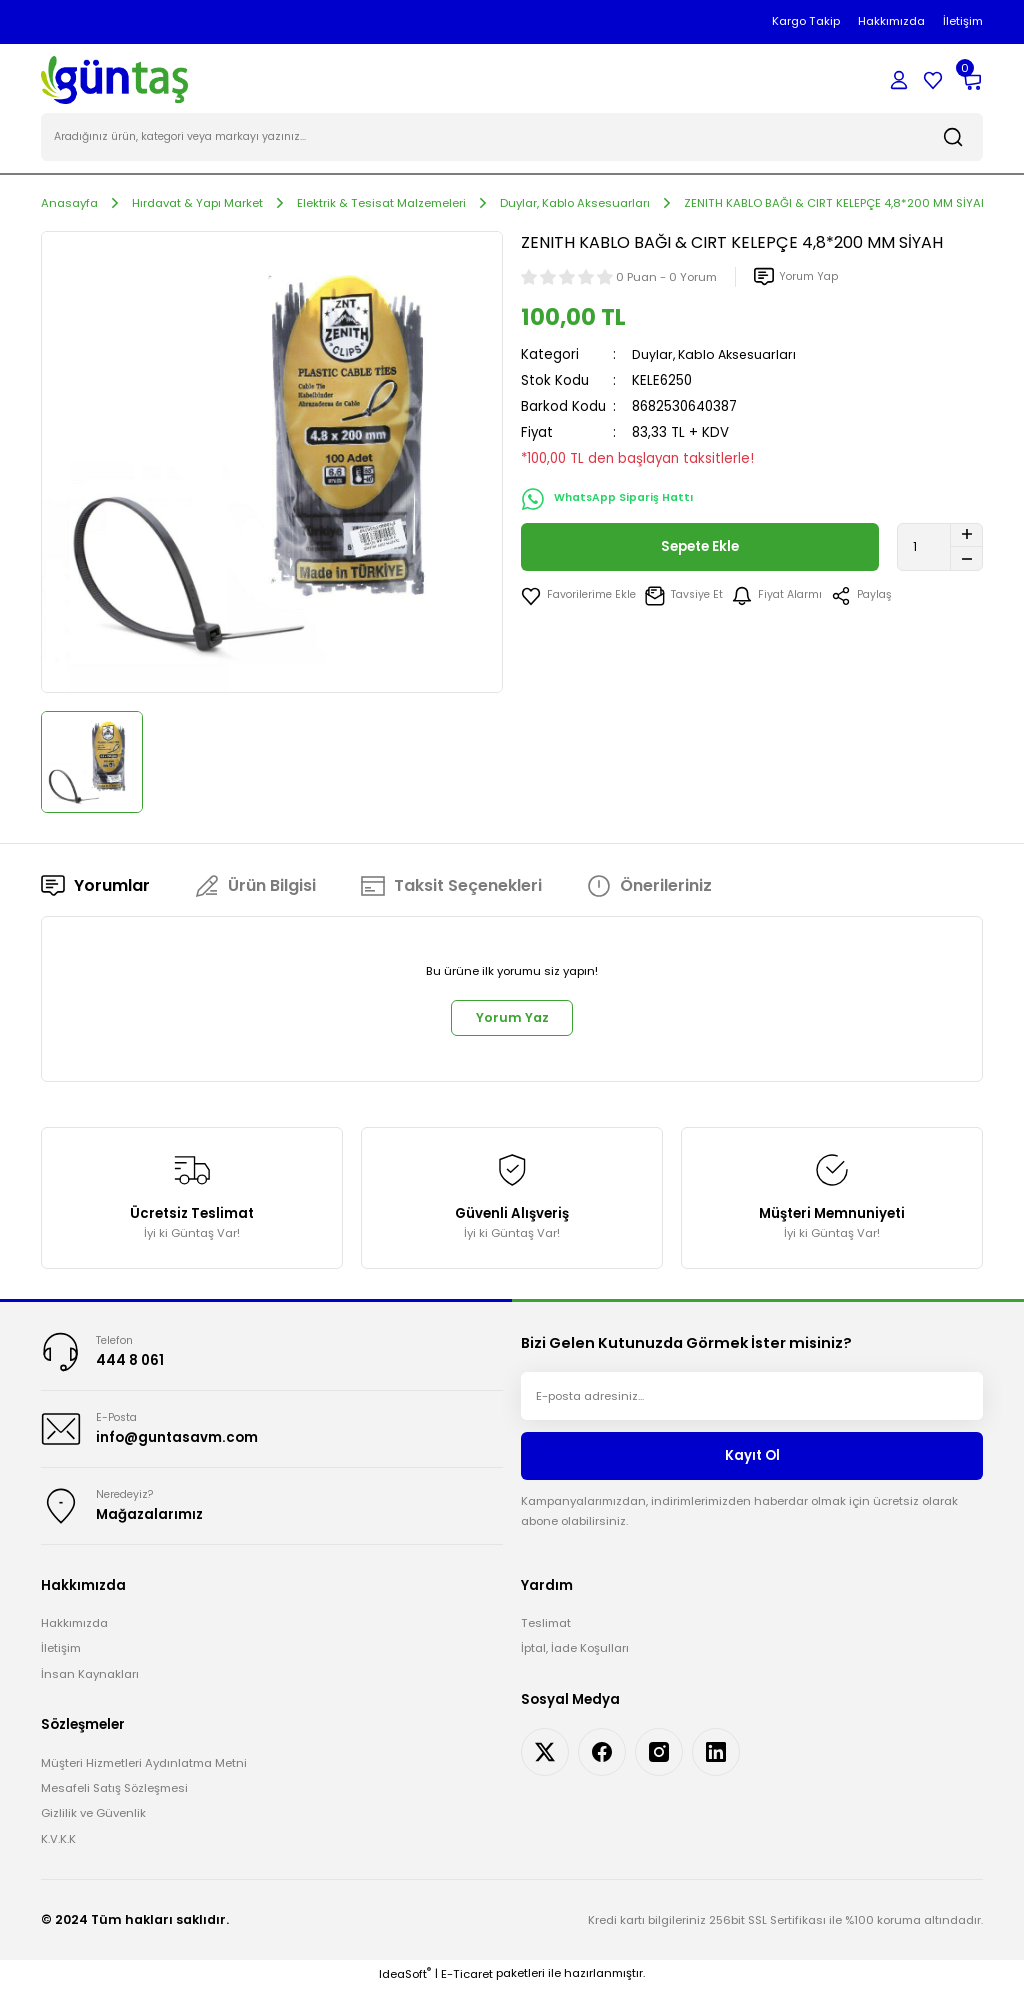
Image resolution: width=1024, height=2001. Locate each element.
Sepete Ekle (700, 549)
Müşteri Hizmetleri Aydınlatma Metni (144, 1775)
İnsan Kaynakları (90, 1687)
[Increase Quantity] (966, 537)
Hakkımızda (74, 1636)
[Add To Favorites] (581, 598)
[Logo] (114, 79)
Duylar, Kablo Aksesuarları (718, 356)
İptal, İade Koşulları (575, 1661)
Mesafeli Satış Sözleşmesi (114, 1801)
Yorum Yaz (512, 1022)
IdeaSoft (405, 1987)
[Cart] (971, 80)
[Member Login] (899, 80)
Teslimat (546, 1636)
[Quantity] (940, 549)
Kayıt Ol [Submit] (752, 1463)
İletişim (61, 1661)
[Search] (512, 140)
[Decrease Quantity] (966, 561)
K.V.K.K (58, 1852)
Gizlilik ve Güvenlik (93, 1826)
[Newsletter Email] (752, 1404)
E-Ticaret (467, 1987)
